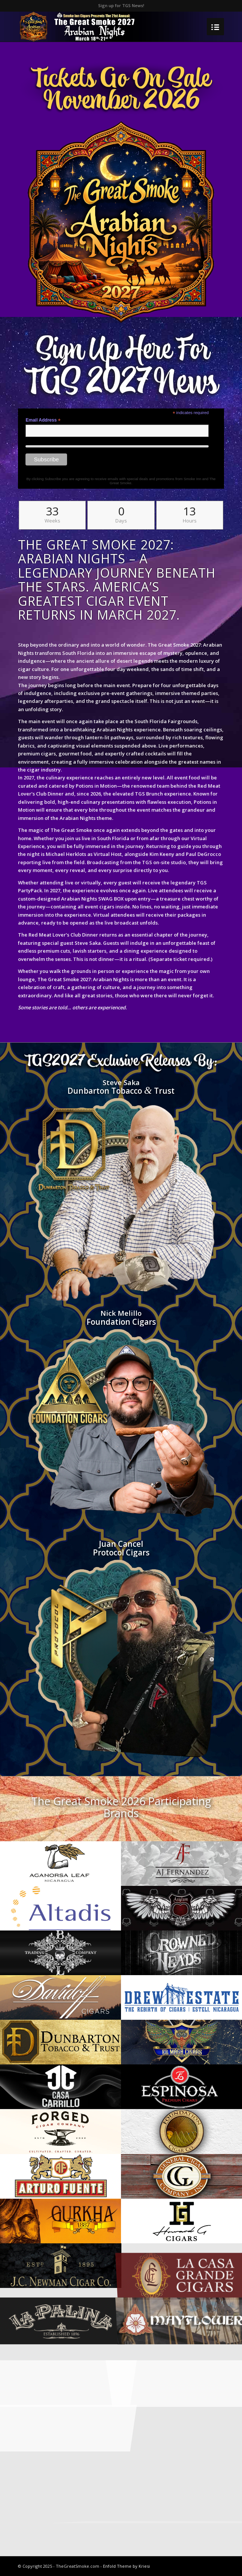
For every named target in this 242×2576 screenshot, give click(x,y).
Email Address (42, 420)
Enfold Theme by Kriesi (126, 2566)
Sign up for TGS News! (121, 5)
